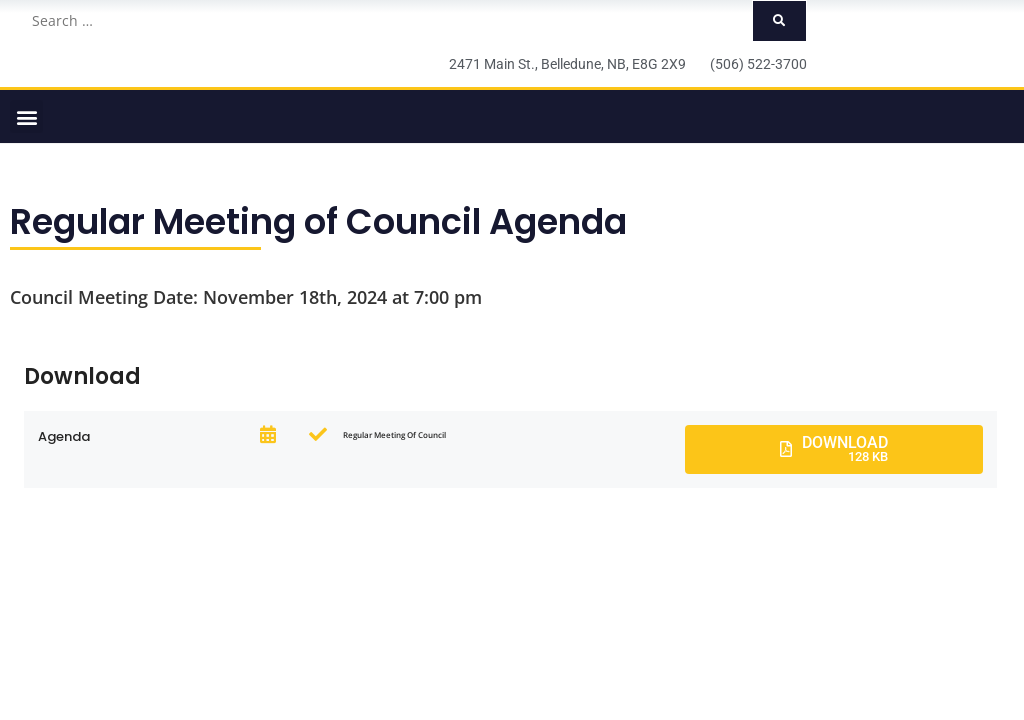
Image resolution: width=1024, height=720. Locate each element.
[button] (26, 116)
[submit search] (779, 21)
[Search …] (386, 21)
